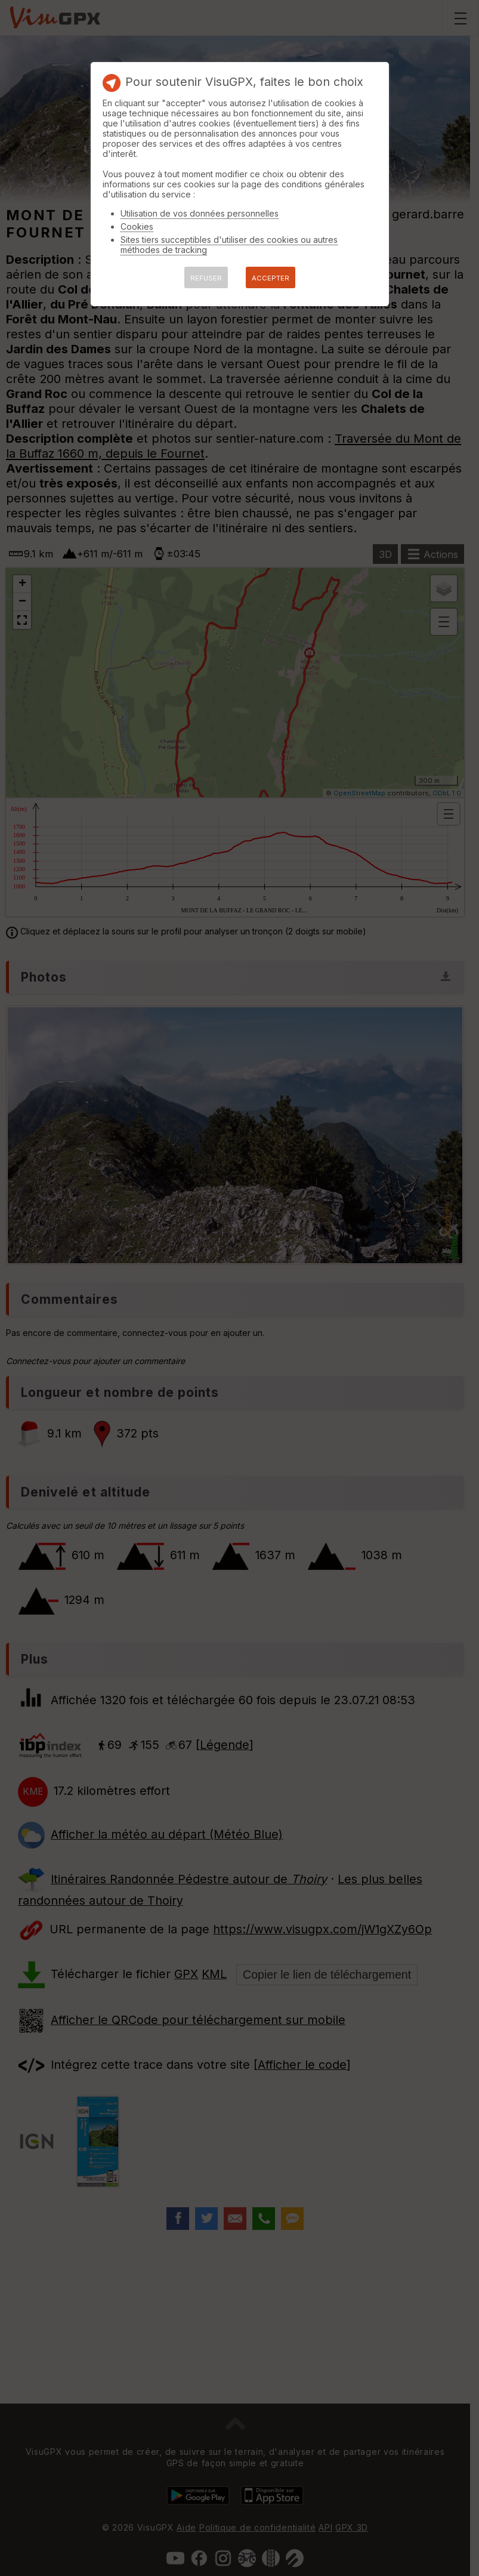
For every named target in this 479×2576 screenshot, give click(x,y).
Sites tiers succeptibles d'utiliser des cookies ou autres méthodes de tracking (229, 245)
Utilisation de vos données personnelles (199, 213)
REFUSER (206, 278)
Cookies (136, 226)
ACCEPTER (270, 278)
